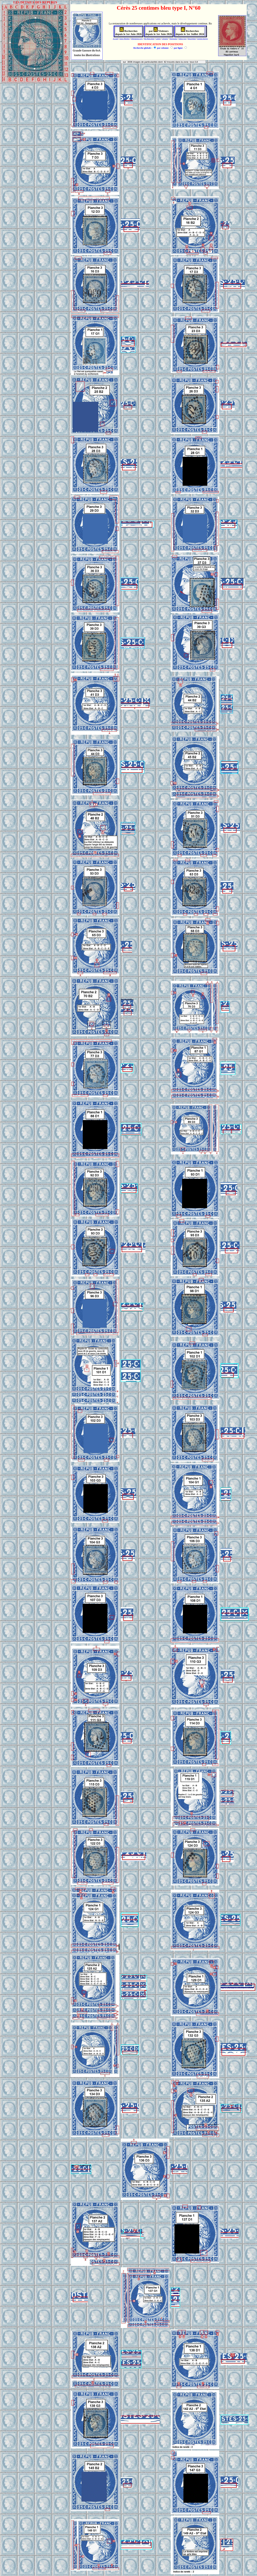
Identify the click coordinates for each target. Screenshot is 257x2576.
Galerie (158, 39)
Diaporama (173, 39)
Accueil (115, 39)
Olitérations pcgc (137, 39)
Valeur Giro (182, 39)
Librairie (165, 39)
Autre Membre (124, 39)
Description (192, 39)
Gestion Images (202, 39)
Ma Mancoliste (149, 39)
